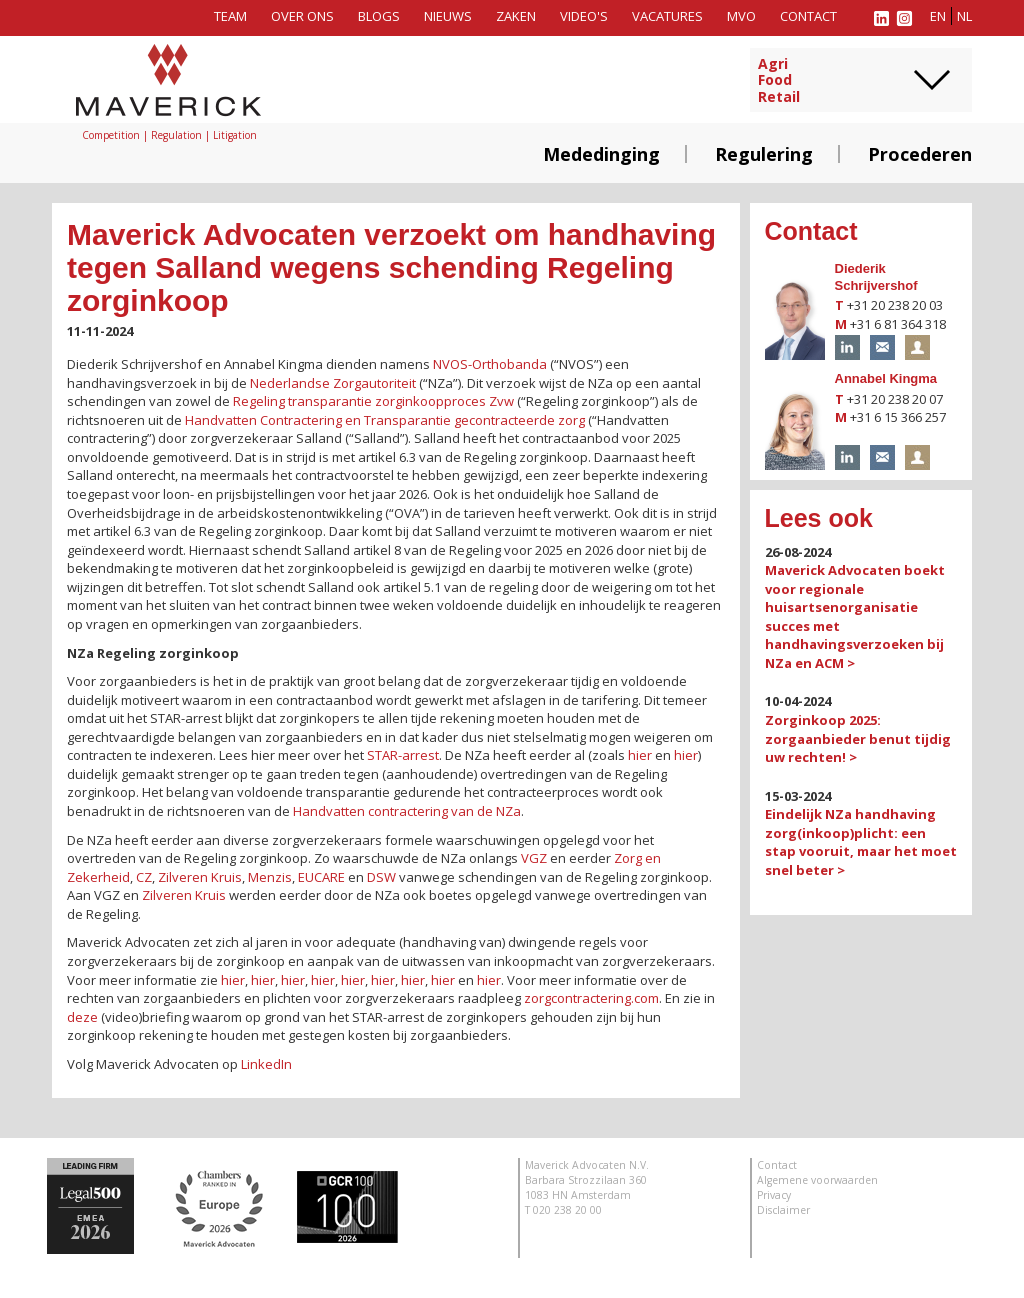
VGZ (534, 858)
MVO (741, 16)
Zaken (516, 16)
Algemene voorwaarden (817, 1180)
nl (964, 16)
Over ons (302, 16)
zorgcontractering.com (591, 998)
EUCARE (321, 877)
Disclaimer (783, 1210)
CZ (144, 877)
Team (230, 16)
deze (82, 1017)
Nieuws (448, 16)
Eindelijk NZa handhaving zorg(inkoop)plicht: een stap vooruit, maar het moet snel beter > (861, 842)
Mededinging (601, 154)
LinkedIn (266, 1064)
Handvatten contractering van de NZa (407, 811)
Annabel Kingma (886, 378)
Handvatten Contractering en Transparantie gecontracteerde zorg (385, 420)
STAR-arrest (403, 755)
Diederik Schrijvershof (876, 277)
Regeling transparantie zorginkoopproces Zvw (373, 401)
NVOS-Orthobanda (490, 364)
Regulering (764, 154)
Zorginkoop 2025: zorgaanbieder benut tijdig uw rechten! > (858, 738)
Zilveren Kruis (200, 877)
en (938, 16)
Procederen (920, 154)
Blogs (379, 16)
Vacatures (667, 16)
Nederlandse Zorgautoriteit (333, 383)
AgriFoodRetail (779, 81)
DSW (381, 877)
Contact (808, 16)
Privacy (774, 1195)
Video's (584, 16)
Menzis (270, 877)
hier (640, 755)
